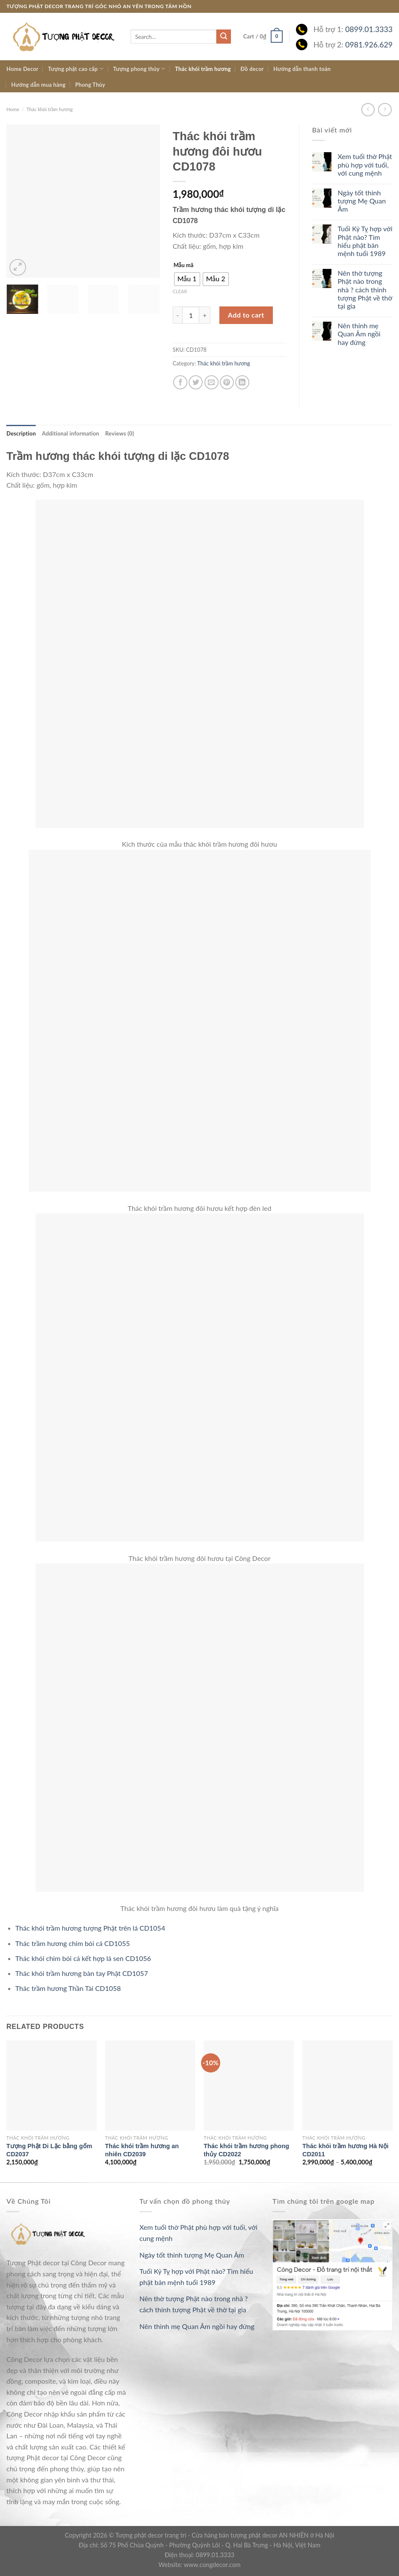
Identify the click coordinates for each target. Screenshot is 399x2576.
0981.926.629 (369, 44)
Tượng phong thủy (139, 69)
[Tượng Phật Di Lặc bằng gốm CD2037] (51, 2085)
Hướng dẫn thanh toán (302, 68)
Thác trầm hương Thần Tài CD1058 (68, 1988)
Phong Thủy (90, 84)
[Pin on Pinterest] (227, 382)
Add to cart (246, 315)
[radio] (187, 279)
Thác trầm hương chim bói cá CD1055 (72, 1943)
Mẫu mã (184, 265)
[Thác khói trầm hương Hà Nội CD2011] (347, 2085)
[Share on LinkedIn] (242, 382)
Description (21, 433)
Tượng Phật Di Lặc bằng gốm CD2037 (49, 2150)
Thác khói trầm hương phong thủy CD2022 (246, 2150)
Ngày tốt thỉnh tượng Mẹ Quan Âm (362, 200)
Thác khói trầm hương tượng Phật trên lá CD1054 (90, 1928)
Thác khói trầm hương (203, 68)
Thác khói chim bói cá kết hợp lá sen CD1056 (83, 1958)
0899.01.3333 (369, 29)
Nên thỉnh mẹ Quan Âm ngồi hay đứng (359, 333)
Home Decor (22, 68)
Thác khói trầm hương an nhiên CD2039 (142, 2150)
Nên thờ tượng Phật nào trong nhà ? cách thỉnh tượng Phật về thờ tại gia (365, 289)
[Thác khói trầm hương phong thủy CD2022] (249, 2085)
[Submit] (223, 36)
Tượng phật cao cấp (75, 69)
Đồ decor (252, 68)
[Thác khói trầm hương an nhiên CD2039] (150, 2085)
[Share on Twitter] (196, 382)
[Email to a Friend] (211, 382)
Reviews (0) (119, 433)
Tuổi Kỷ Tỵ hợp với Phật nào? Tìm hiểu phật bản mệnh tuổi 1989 (365, 240)
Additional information (70, 433)
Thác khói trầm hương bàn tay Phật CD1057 (81, 1973)
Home (12, 109)
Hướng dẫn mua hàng (38, 84)
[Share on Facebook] (180, 382)
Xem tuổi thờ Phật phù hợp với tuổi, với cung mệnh (365, 164)
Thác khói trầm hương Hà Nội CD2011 (345, 2150)
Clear (180, 291)
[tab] (21, 433)
